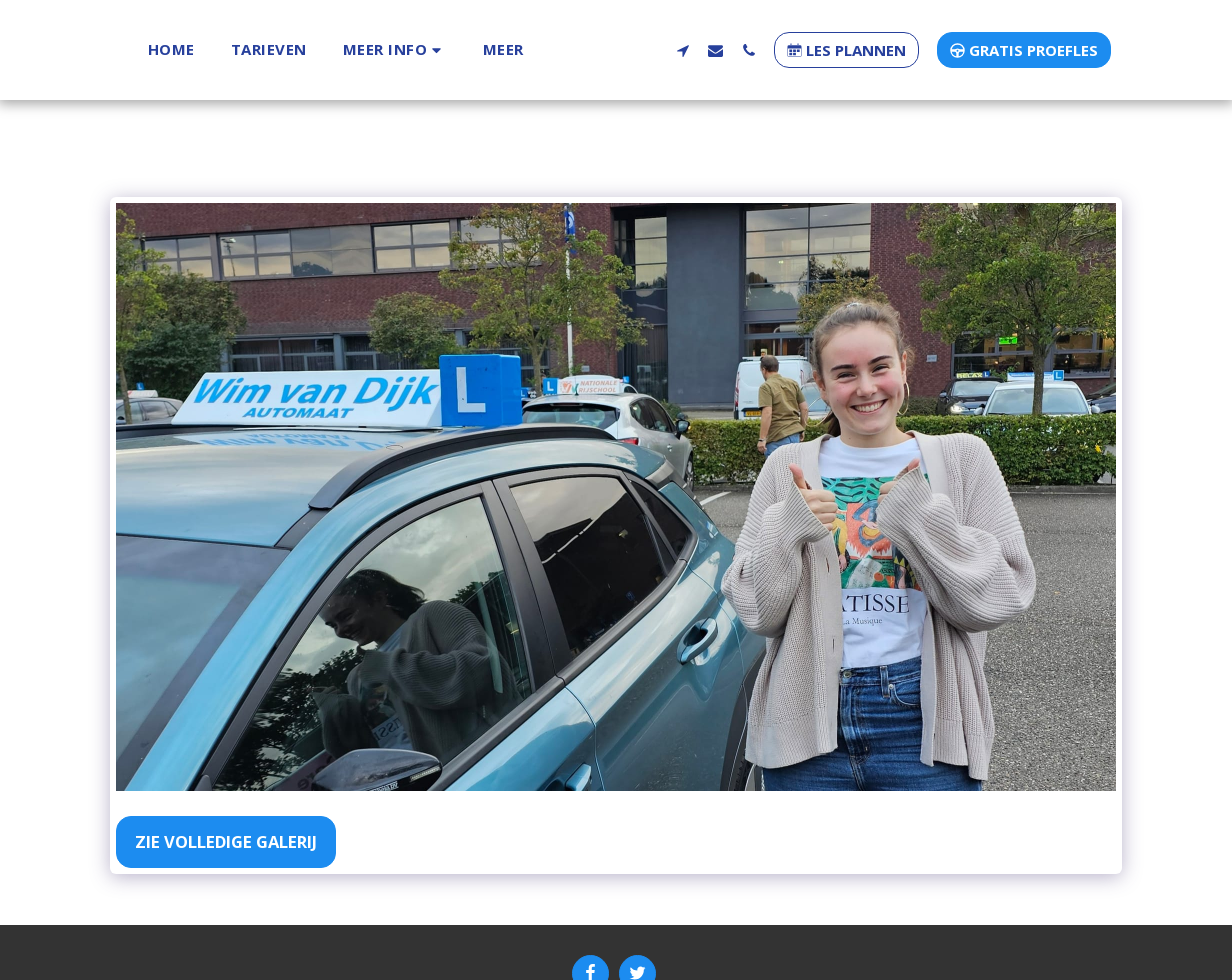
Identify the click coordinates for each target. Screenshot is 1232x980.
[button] (355, 49)
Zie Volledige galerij (226, 841)
